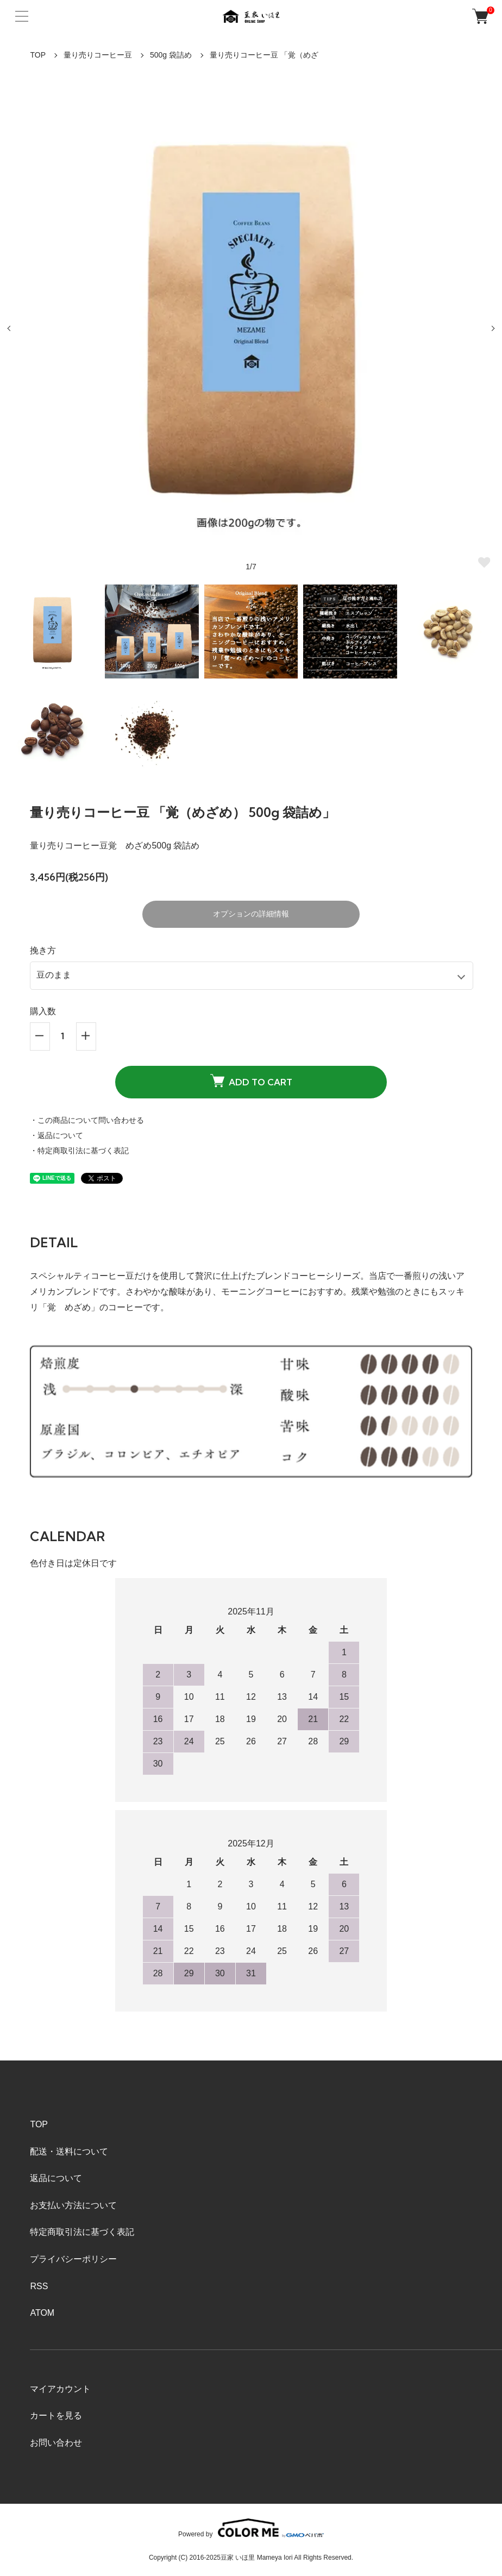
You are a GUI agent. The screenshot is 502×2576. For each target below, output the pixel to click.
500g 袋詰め (171, 55)
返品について (56, 2178)
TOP (38, 55)
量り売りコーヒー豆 (98, 55)
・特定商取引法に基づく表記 (79, 1150)
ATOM (42, 2312)
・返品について (56, 1135)
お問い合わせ (56, 2442)
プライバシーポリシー (73, 2259)
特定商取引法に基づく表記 (82, 2231)
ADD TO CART (251, 1080)
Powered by (251, 2527)
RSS (39, 2286)
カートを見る (56, 2415)
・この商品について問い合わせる (87, 1120)
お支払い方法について (73, 2205)
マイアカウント (60, 2388)
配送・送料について (69, 2151)
